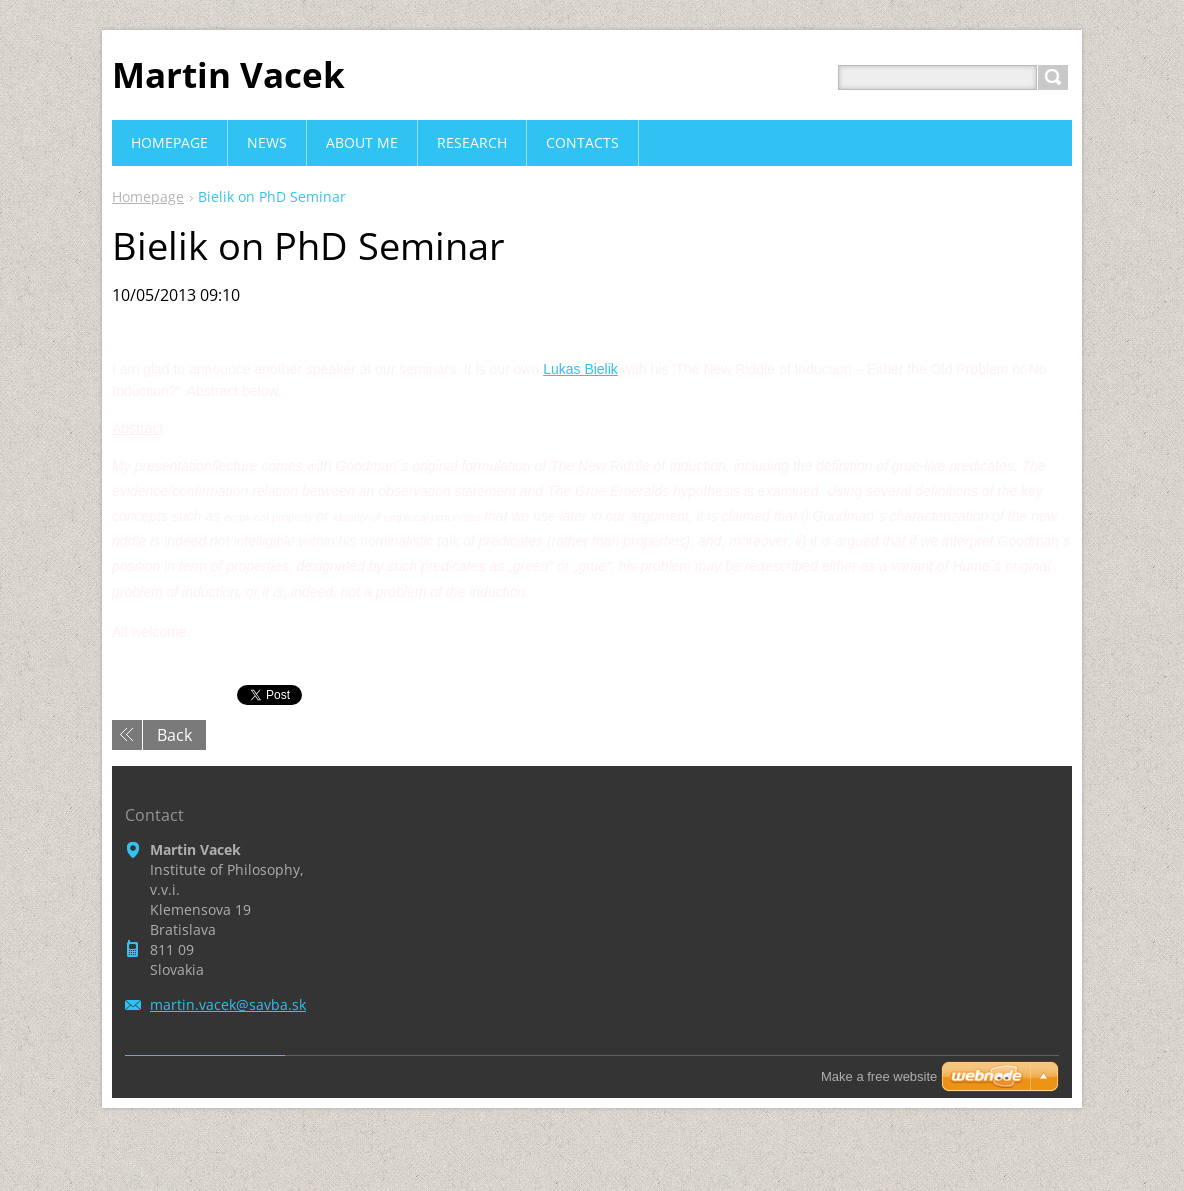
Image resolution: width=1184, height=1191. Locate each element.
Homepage (148, 196)
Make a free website (879, 1076)
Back (174, 735)
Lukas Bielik (580, 369)
